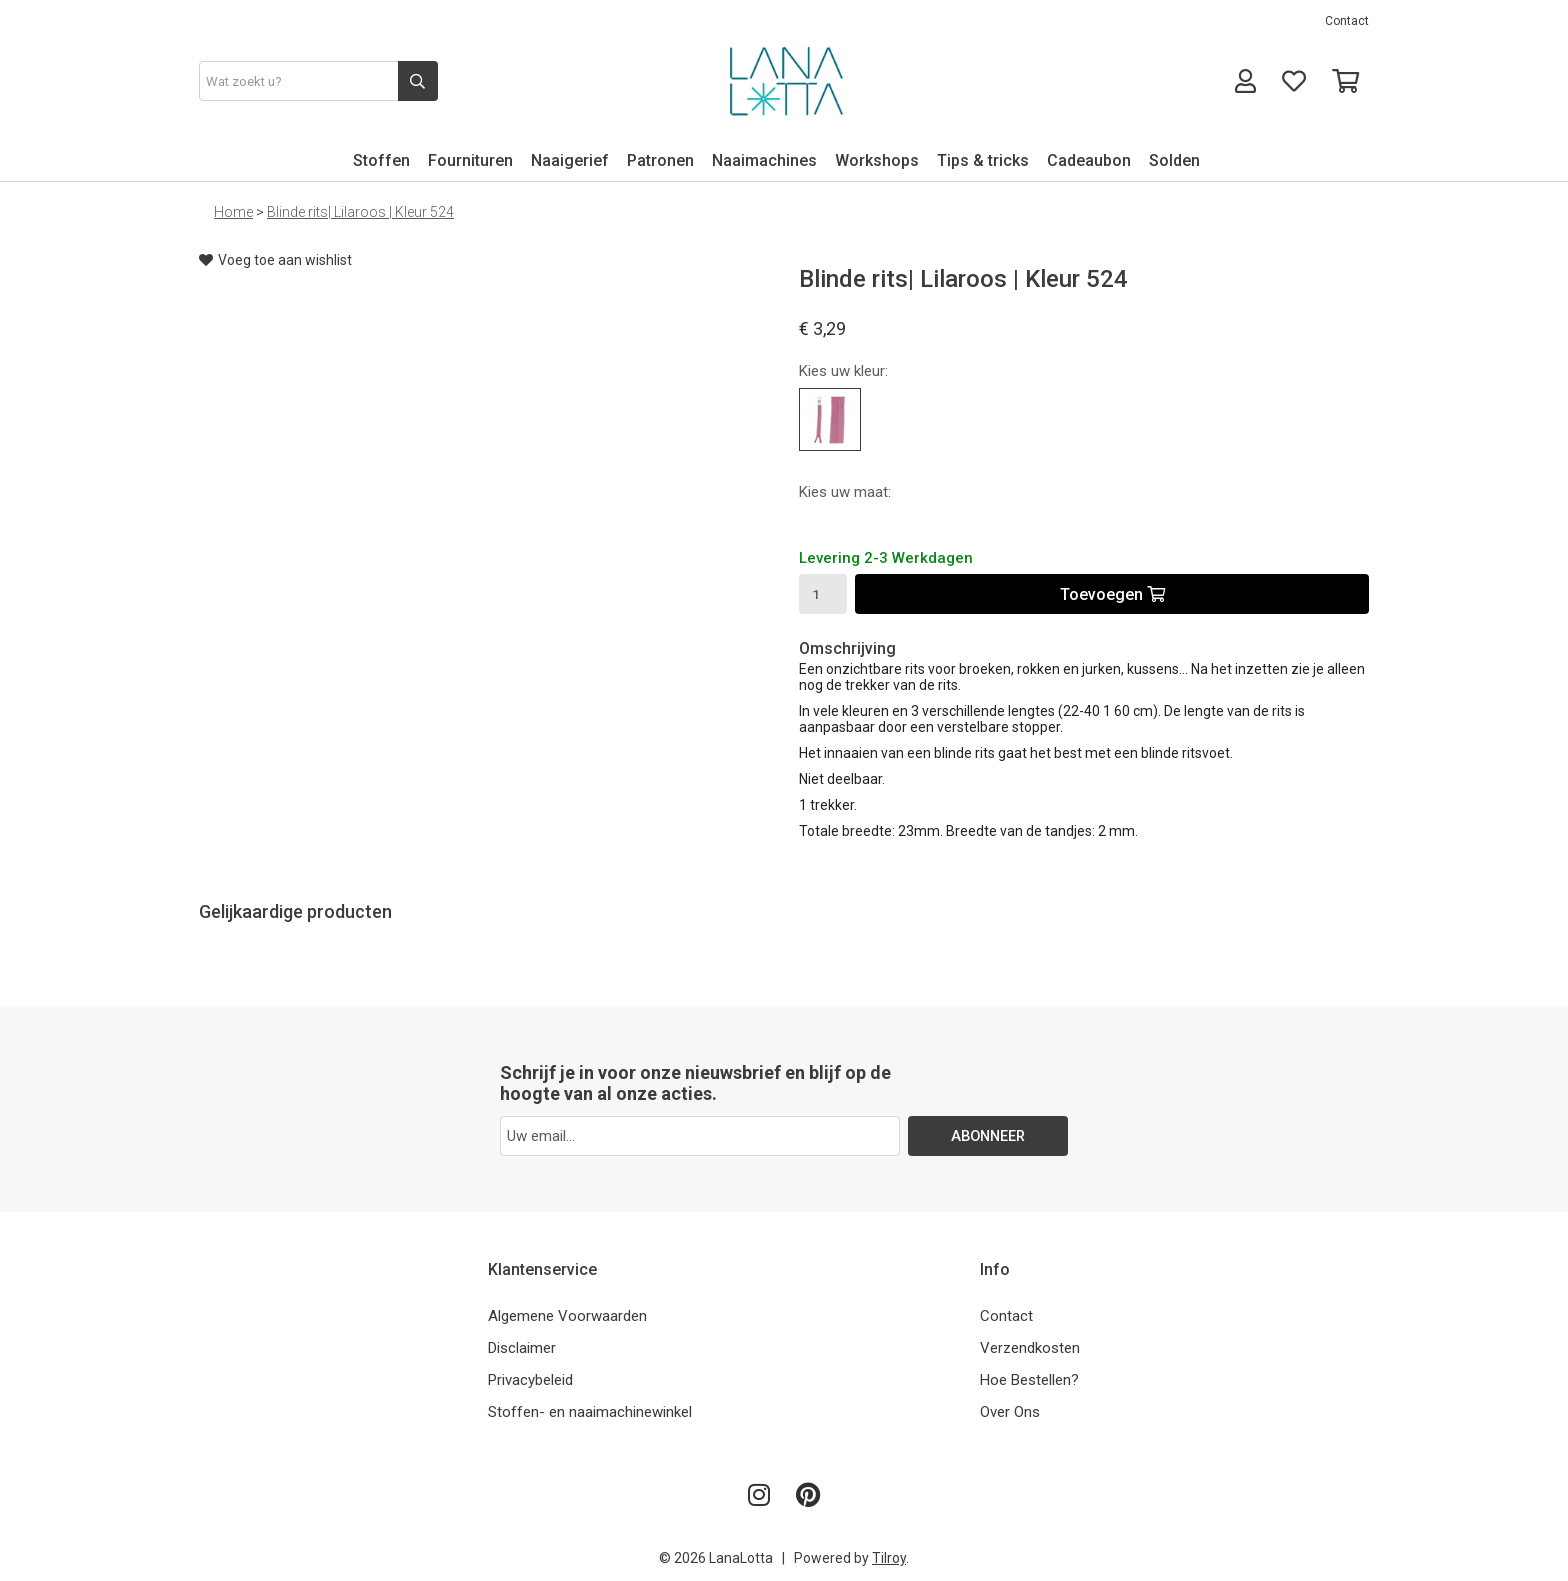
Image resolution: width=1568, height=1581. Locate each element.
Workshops (877, 160)
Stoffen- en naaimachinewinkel (590, 1412)
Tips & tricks (983, 160)
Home (233, 212)
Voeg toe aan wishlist (275, 260)
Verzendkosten (1030, 1348)
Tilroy (889, 1558)
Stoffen (381, 160)
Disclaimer (522, 1348)
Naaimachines (764, 160)
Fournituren (470, 160)
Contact (1347, 21)
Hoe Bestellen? (1029, 1380)
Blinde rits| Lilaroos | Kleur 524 (360, 212)
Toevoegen (1112, 594)
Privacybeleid (530, 1380)
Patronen (660, 160)
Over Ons (1010, 1412)
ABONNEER (988, 1136)
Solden (1174, 160)
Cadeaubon (1089, 160)
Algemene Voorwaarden (567, 1316)
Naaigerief (570, 160)
